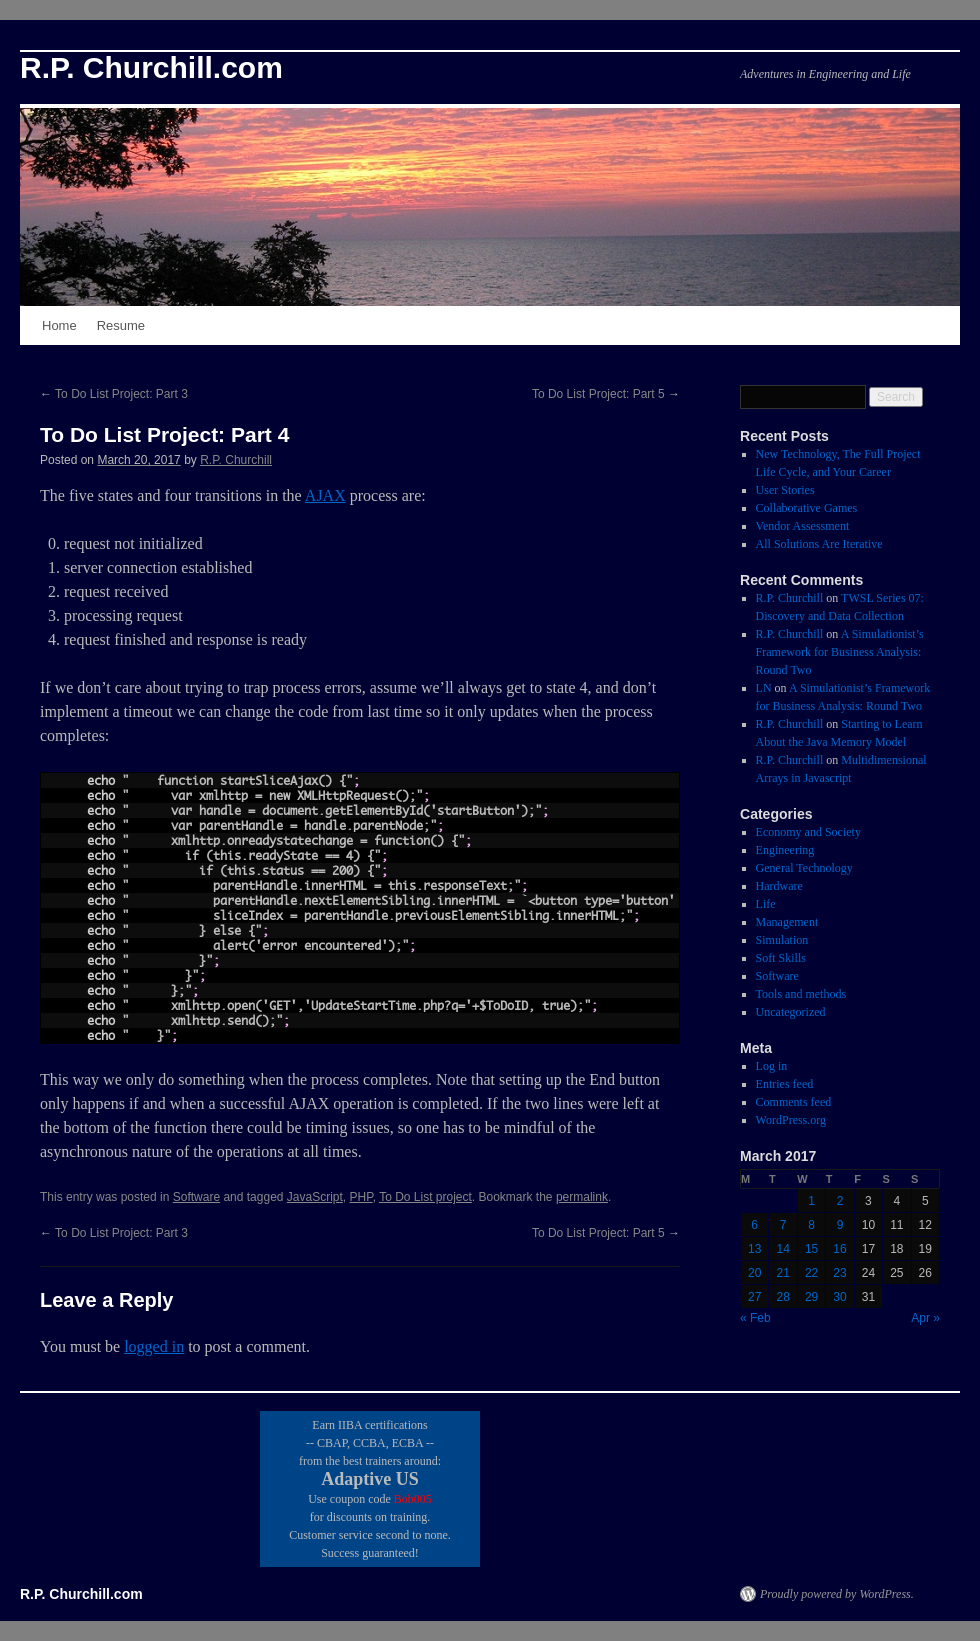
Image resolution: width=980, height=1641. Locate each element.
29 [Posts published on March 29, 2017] (811, 1297)
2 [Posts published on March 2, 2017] (840, 1201)
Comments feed (794, 1102)
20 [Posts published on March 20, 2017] (754, 1273)
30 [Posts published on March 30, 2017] (839, 1297)
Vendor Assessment (803, 526)
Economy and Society (808, 832)
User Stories (785, 490)
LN (764, 688)
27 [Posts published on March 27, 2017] (754, 1297)
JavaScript (315, 1197)
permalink (582, 1197)
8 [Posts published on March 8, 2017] (811, 1225)
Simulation (782, 940)
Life (766, 904)
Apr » (925, 1318)
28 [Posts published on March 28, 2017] (782, 1297)
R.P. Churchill (236, 460)
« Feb (755, 1318)
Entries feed (785, 1084)
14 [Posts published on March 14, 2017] (782, 1249)
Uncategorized (791, 1012)
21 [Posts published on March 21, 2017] (782, 1273)
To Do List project (425, 1197)
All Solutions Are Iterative (819, 544)
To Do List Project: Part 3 (114, 394)
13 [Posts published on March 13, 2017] (754, 1249)
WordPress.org (791, 1120)
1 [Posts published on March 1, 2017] (811, 1201)
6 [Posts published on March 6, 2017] (754, 1225)
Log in (772, 1066)
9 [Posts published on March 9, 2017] (840, 1225)
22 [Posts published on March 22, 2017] (811, 1273)
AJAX (325, 495)
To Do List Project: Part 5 (606, 394)
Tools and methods (801, 994)
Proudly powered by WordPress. (837, 1594)
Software (196, 1197)
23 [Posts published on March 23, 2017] (839, 1273)
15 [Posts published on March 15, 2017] (811, 1249)
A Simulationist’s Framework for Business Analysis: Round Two (840, 652)
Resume (121, 325)
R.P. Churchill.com (151, 67)
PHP (361, 1197)
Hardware (779, 886)
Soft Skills (781, 958)
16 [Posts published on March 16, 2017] (839, 1249)
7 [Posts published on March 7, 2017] (783, 1225)
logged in (154, 1346)
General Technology (804, 868)
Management (787, 922)
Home (59, 325)
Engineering (785, 850)
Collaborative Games (807, 508)
